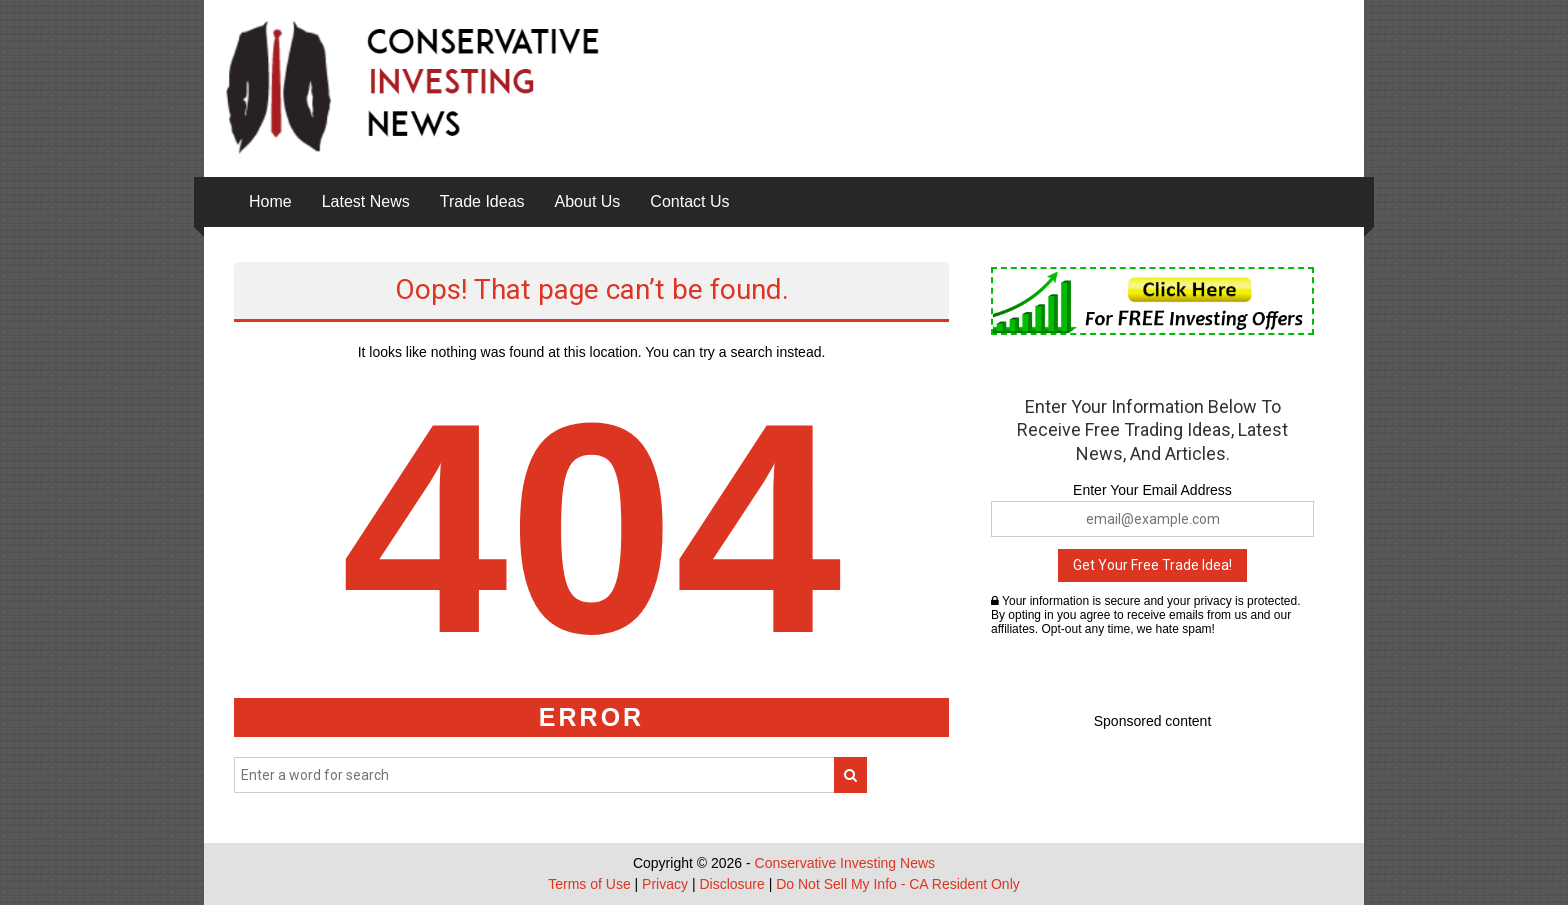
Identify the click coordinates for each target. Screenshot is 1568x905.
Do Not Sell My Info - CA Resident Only (898, 884)
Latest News (366, 201)
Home (270, 201)
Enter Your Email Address (1152, 490)
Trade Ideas (482, 201)
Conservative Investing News (845, 863)
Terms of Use (589, 884)
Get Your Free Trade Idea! (1152, 565)
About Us (588, 201)
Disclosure (731, 884)
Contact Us (689, 201)
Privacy (665, 884)
